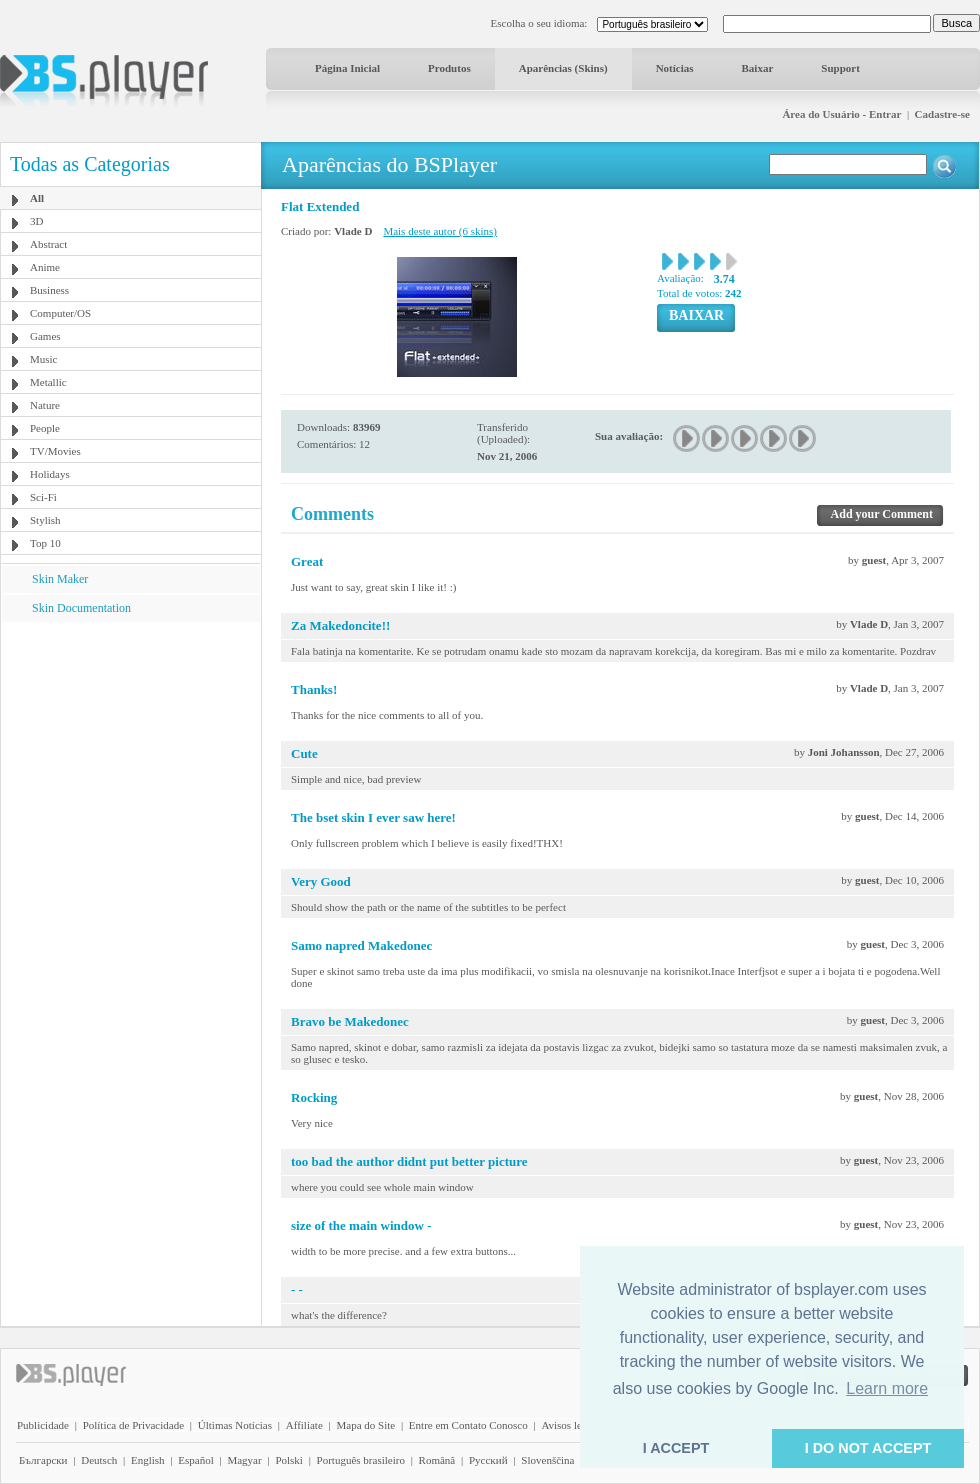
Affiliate (304, 1425)
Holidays (50, 474)
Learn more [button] (887, 1388)
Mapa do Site (365, 1425)
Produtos (449, 68)
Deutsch (99, 1460)
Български (43, 1460)
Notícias (675, 68)
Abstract (48, 244)
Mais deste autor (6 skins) (440, 231)
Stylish (45, 520)
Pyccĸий (488, 1460)
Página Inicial (347, 68)
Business (49, 290)
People (45, 428)
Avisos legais (570, 1425)
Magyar (244, 1460)
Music (44, 359)
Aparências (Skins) (563, 68)
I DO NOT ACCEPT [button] (868, 1448)
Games (45, 336)
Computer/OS (60, 313)
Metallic (48, 382)
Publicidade (43, 1425)
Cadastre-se (942, 114)
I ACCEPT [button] (676, 1448)
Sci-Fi (43, 497)
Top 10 (45, 543)
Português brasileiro (361, 1460)
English (148, 1460)
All (37, 198)
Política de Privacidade (133, 1425)
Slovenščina (547, 1460)
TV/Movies (55, 451)
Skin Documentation (81, 608)
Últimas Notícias (235, 1425)
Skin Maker (60, 579)
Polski (289, 1460)
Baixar (758, 68)
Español (195, 1460)
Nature (45, 405)
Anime (45, 267)
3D (36, 221)
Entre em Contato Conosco (468, 1425)
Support (840, 68)
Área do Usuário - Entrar (841, 114)
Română (437, 1460)
